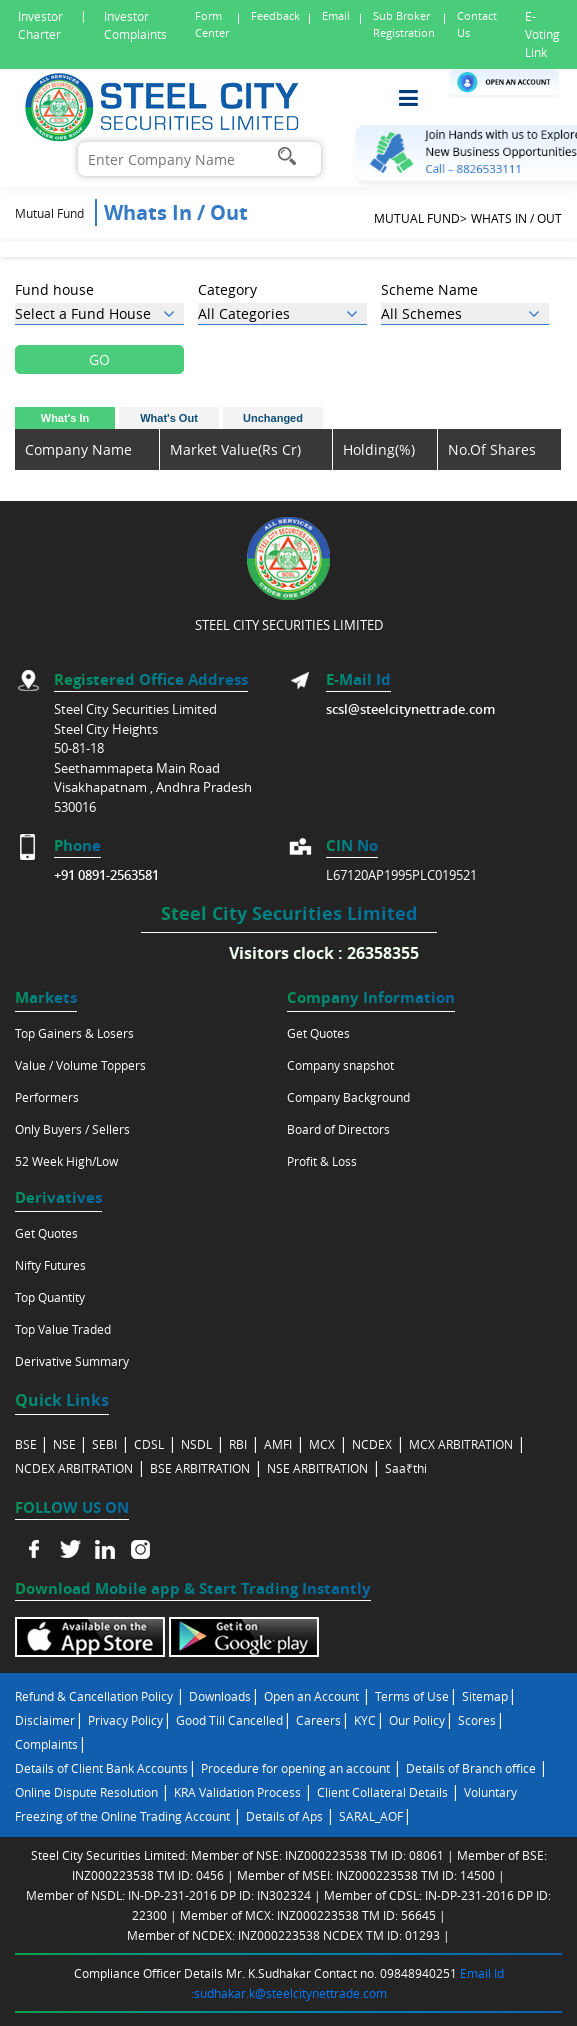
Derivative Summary (72, 1361)
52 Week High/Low (66, 1161)
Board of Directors (338, 1129)
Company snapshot (340, 1065)
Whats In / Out (516, 218)
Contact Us (477, 24)
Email (336, 15)
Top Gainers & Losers (74, 1033)
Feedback (275, 15)
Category (227, 289)
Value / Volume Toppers (80, 1065)
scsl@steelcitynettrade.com (410, 709)
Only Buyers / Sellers (72, 1129)
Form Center (212, 24)
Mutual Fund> (420, 218)
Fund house (54, 289)
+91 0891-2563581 (106, 875)
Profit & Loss (322, 1161)
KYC (365, 1720)
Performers (47, 1097)
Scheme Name (429, 289)
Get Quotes (318, 1033)
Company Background (348, 1097)
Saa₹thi (406, 1468)
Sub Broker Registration (404, 24)
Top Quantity (50, 1297)
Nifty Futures (50, 1265)
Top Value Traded (63, 1329)
